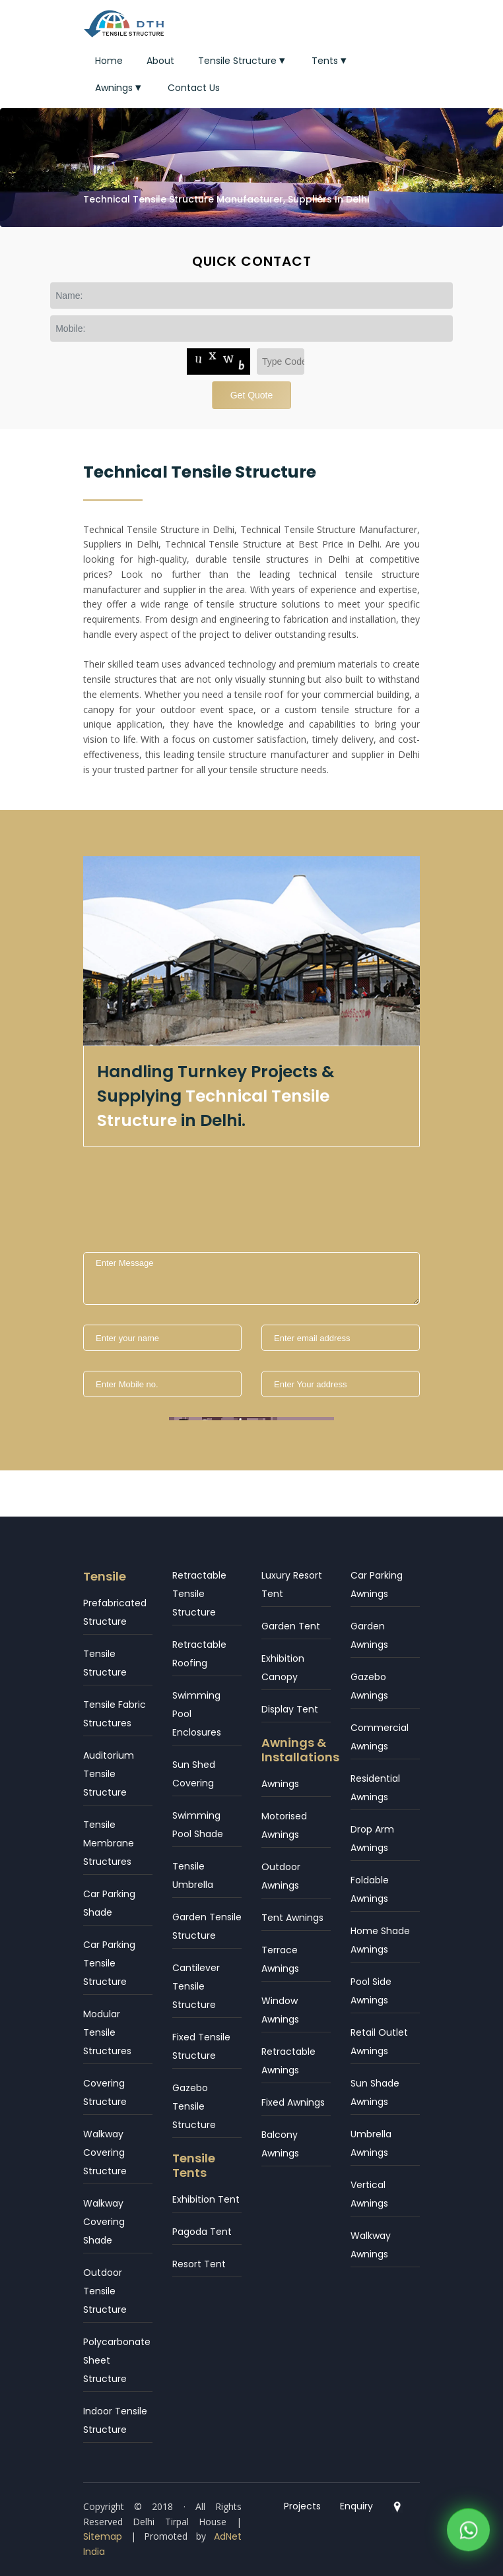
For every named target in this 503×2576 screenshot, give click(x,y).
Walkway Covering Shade (104, 2222)
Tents (330, 60)
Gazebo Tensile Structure (194, 2106)
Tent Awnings (292, 1917)
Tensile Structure (243, 60)
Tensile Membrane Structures (108, 1843)
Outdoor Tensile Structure (105, 2291)
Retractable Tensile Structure (199, 1594)
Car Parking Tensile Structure (109, 1963)
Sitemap (102, 2536)
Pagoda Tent (202, 2231)
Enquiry (356, 2506)
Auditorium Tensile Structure (108, 1774)
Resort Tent (199, 2264)
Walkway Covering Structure (105, 2152)
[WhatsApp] (468, 2532)
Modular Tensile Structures (107, 2032)
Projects (302, 2506)
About (160, 60)
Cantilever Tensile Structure (196, 1986)
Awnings (119, 87)
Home (109, 60)
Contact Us (194, 87)
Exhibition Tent (206, 2199)
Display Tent (289, 1709)
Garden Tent (290, 1626)
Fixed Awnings (293, 2102)
